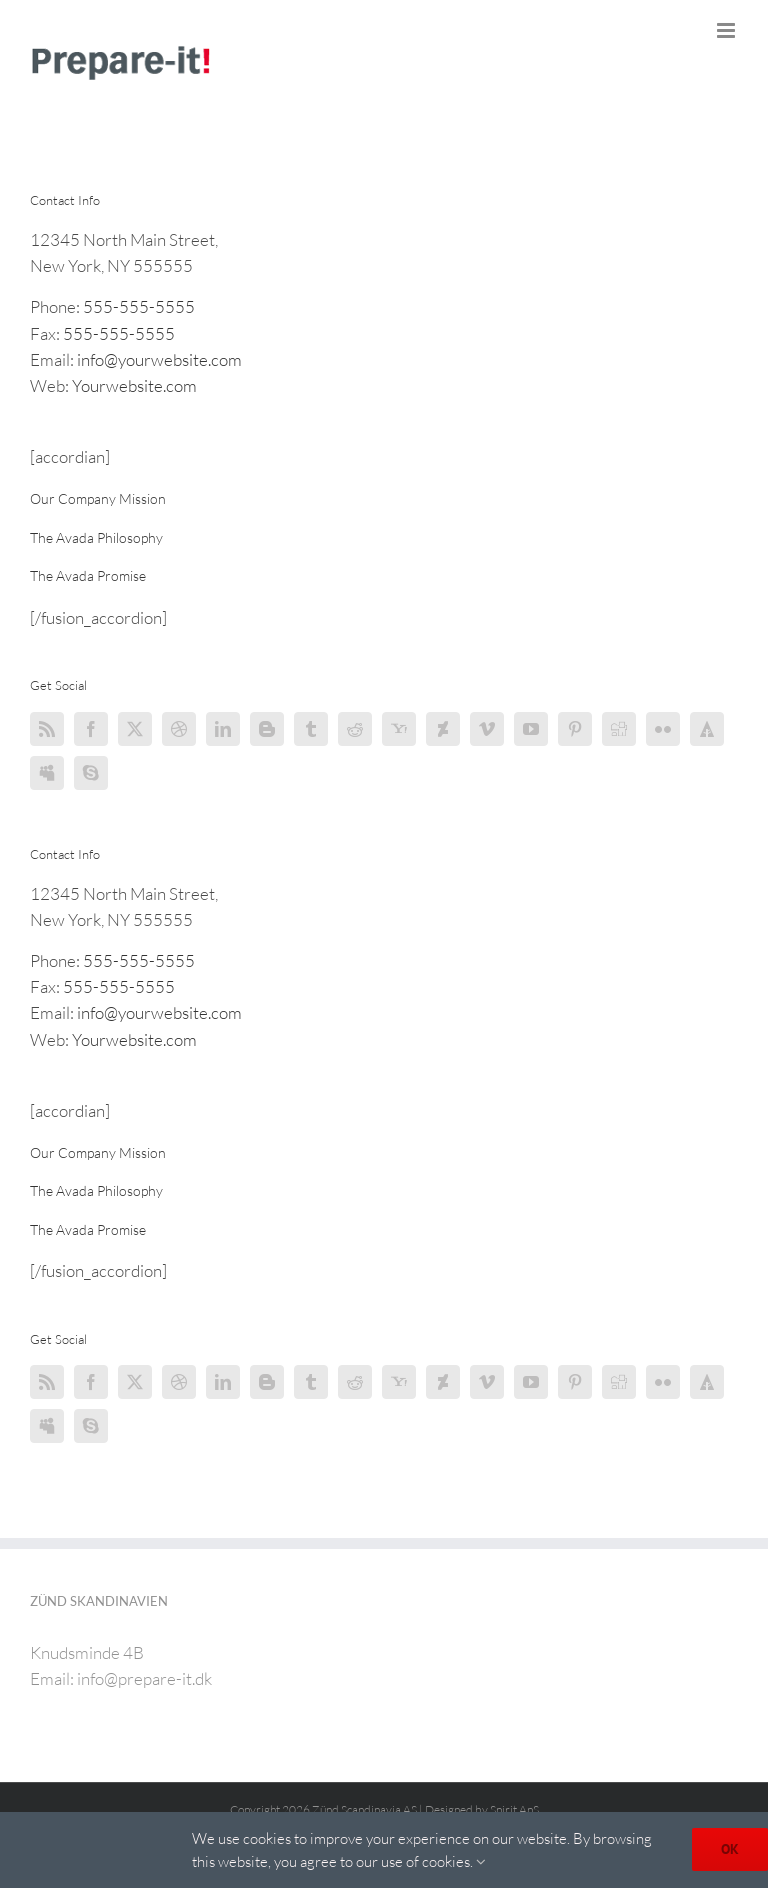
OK (730, 1849)
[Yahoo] (399, 729)
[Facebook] (91, 729)
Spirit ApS (514, 1809)
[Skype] (91, 773)
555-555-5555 (139, 306)
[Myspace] (47, 773)
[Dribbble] (179, 729)
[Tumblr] (311, 729)
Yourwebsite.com (134, 385)
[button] (98, 498)
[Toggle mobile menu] (727, 30)
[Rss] (47, 729)
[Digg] (619, 729)
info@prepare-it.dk (144, 1678)
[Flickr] (663, 729)
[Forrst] (707, 729)
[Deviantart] (443, 729)
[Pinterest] (575, 729)
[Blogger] (267, 729)
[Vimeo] (487, 729)
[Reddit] (355, 729)
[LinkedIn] (223, 729)
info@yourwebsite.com (159, 359)
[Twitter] (135, 729)
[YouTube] (531, 729)
